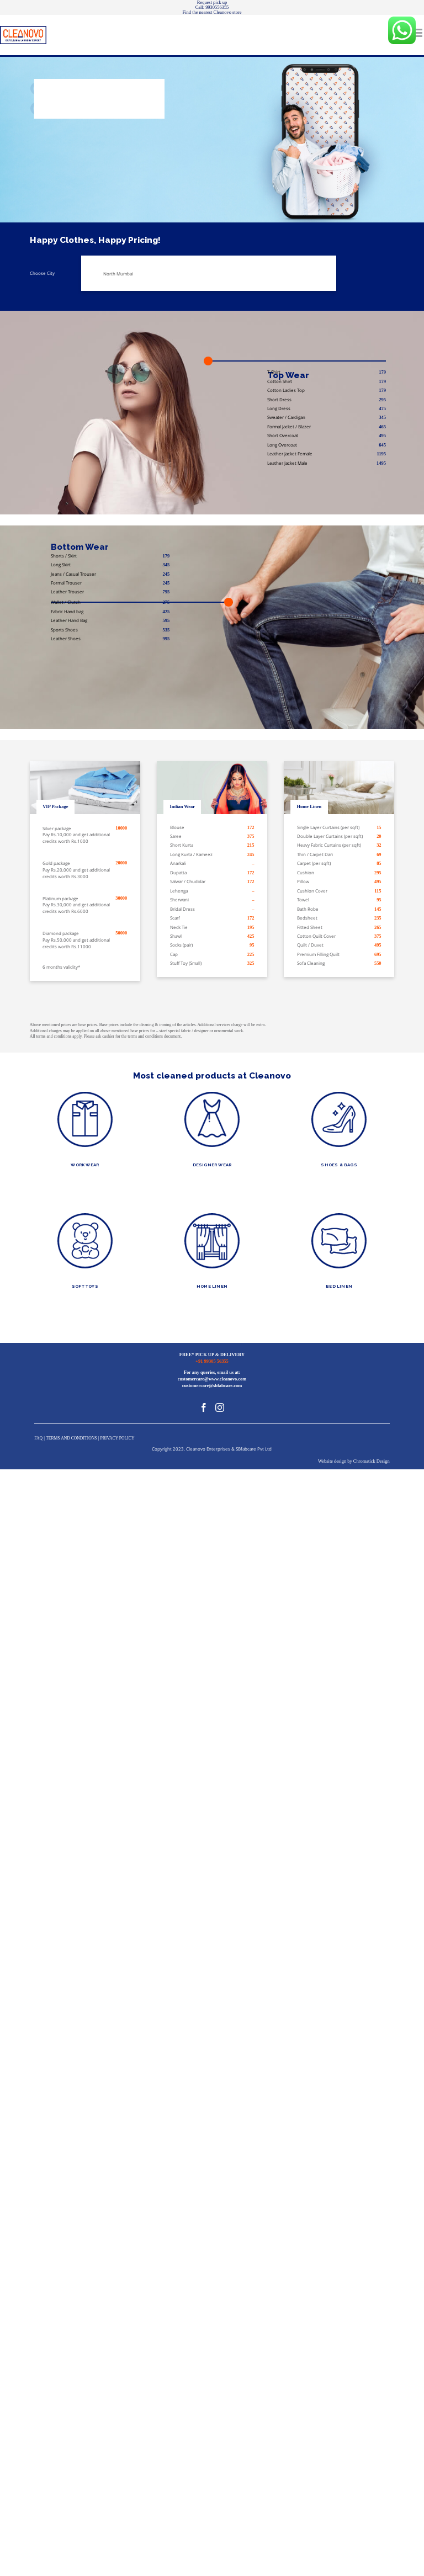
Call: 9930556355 (212, 7)
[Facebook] (203, 1407)
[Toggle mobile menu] (418, 33)
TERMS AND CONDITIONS (71, 1438)
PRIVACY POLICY (117, 1438)
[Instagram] (219, 1407)
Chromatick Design (371, 1461)
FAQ (38, 1438)
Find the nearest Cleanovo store (212, 12)
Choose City (42, 273)
